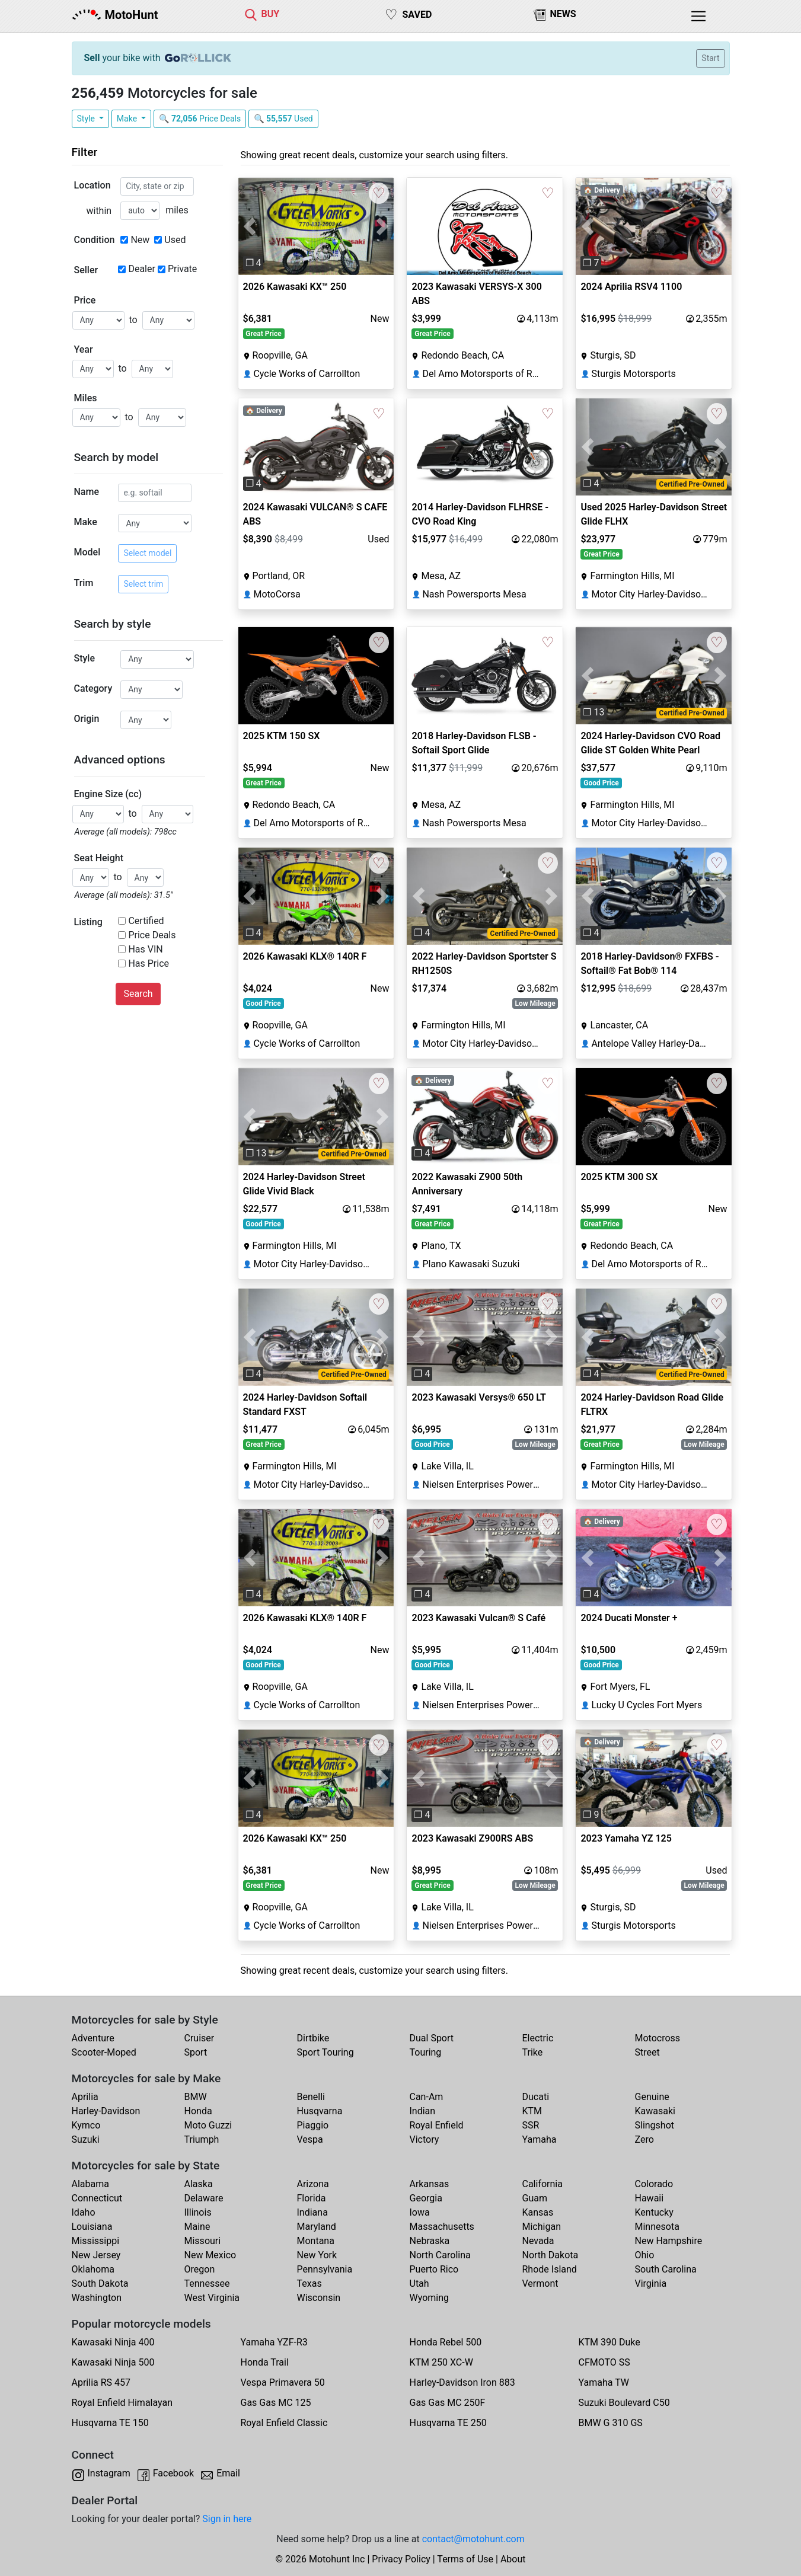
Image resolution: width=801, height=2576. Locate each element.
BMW (195, 2096)
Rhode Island (549, 2269)
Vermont (540, 2283)
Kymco (86, 2125)
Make (128, 118)
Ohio (645, 2255)
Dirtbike (313, 2038)
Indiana (312, 2212)
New (139, 239)
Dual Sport (432, 2038)
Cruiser (199, 2038)
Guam (534, 2198)
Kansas (538, 2212)
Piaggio (313, 2125)
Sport (196, 2052)
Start (710, 58)
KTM (532, 2111)
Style (87, 118)
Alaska (198, 2184)
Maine (197, 2226)
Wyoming (429, 2297)
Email (228, 2473)
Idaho (83, 2212)
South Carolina (666, 2269)
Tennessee (207, 2283)
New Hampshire (669, 2240)
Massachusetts (442, 2226)
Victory (424, 2139)
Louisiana (92, 2226)
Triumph (201, 2139)
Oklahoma (93, 2269)
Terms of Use (465, 2559)
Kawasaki (655, 2111)
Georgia (426, 2198)
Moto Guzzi (208, 2125)
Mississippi (96, 2240)
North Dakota (550, 2255)
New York (317, 2255)
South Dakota (100, 2283)
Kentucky (654, 2212)
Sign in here (226, 2518)
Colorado (654, 2184)
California (542, 2184)
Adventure (93, 2038)
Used (175, 239)
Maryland (316, 2226)
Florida (311, 2198)
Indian (423, 2111)
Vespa (310, 2139)
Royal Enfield (437, 2125)
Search (137, 993)
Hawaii (649, 2198)
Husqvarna (320, 2111)
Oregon (199, 2269)
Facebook (173, 2473)
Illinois (198, 2212)
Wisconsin (319, 2297)
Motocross (658, 2038)
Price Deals (151, 935)
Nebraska (430, 2240)
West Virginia (212, 2297)
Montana (315, 2240)
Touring (426, 2052)
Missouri (202, 2240)
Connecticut (97, 2198)
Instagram (109, 2473)
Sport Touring (325, 2052)
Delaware (204, 2198)
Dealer (141, 268)
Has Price (148, 963)
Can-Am (426, 2096)
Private (182, 268)
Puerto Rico (434, 2269)
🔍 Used (283, 118)
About (513, 2559)
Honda (198, 2111)
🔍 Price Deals (200, 118)
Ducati (536, 2096)
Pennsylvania (325, 2269)
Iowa (420, 2212)
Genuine (652, 2096)
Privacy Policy (401, 2559)
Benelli (311, 2096)
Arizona (313, 2184)
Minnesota (657, 2226)
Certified (146, 920)
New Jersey (96, 2255)
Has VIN (145, 949)
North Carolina (440, 2255)
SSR (531, 2125)
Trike (532, 2052)
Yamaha (539, 2139)
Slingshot (655, 2125)
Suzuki (86, 2139)
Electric (538, 2038)
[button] (249, 226)
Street (647, 2052)
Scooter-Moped (104, 2052)
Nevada (538, 2240)
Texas (309, 2283)
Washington (97, 2297)
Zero (644, 2139)
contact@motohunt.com (473, 2539)
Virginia (651, 2283)
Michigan (541, 2226)
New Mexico (210, 2255)
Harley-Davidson (106, 2111)
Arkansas (429, 2184)
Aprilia (85, 2096)
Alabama (90, 2184)
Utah (419, 2283)
